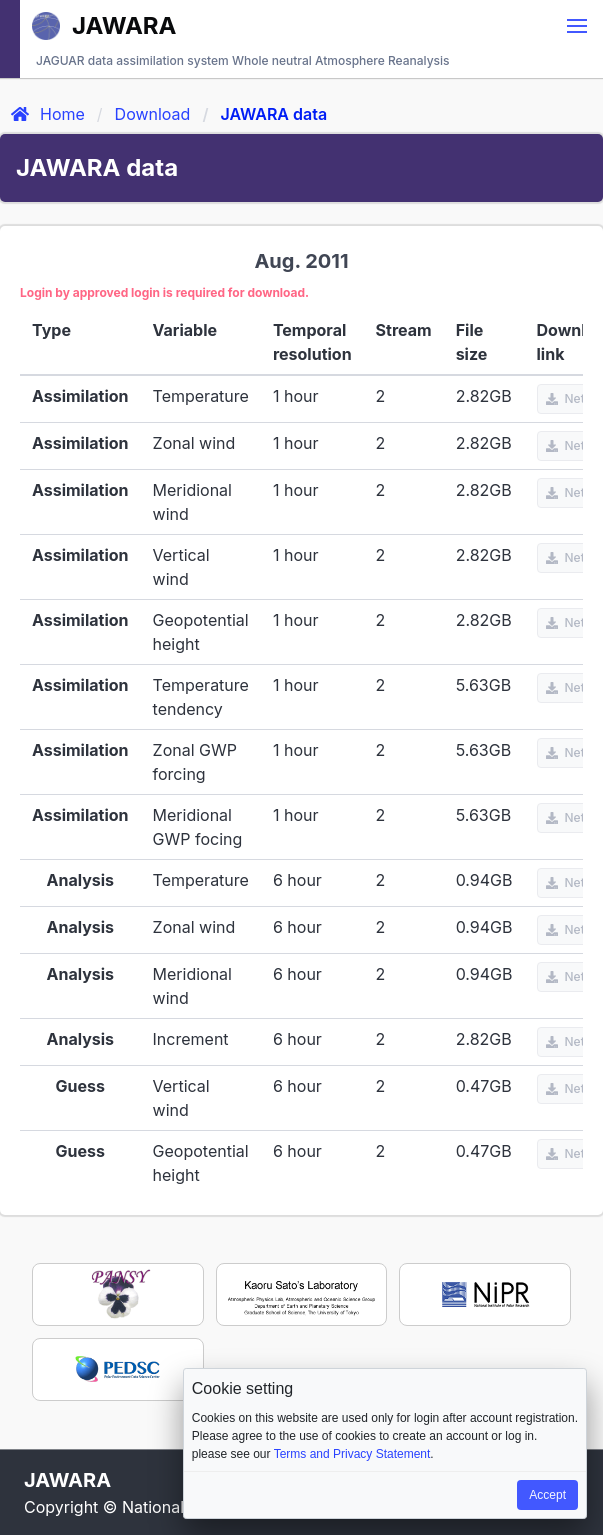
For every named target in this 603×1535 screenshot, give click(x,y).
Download (153, 114)
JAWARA (104, 25)
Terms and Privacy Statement (352, 1454)
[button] (577, 26)
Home (46, 114)
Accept (547, 1495)
